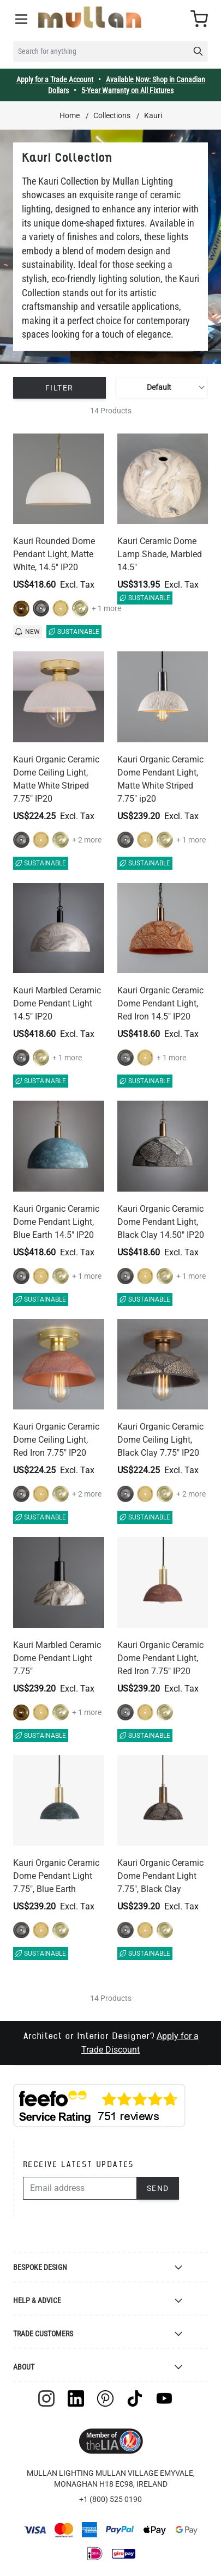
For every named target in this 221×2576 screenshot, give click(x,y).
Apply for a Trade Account (54, 79)
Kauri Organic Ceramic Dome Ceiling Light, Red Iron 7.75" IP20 (56, 1439)
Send (158, 2188)
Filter (59, 387)
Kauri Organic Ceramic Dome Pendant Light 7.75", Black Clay (160, 1876)
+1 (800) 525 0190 (110, 2499)
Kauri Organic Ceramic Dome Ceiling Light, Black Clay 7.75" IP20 (160, 1439)
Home (69, 115)
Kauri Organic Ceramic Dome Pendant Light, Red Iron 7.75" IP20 (160, 1658)
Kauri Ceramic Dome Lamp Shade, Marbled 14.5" (159, 554)
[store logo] (89, 17)
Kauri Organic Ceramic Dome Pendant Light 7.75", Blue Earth (56, 1876)
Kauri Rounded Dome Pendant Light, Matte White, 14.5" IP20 (54, 554)
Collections (111, 115)
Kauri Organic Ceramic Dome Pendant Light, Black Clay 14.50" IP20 (160, 1222)
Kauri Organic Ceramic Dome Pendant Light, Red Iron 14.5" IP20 (160, 1003)
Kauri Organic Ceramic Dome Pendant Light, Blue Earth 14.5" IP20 (56, 1222)
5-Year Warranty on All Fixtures (127, 90)
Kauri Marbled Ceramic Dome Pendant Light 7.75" (57, 1658)
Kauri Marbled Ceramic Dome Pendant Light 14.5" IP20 (57, 1003)
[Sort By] (161, 388)
